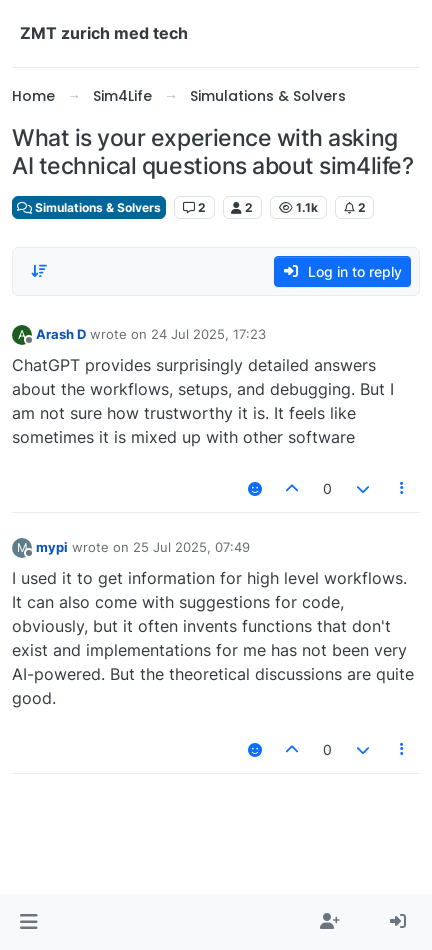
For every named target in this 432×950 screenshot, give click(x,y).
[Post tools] (403, 488)
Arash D (61, 334)
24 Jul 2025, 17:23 (208, 334)
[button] (28, 922)
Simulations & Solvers (89, 207)
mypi (52, 547)
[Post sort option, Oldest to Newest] (39, 271)
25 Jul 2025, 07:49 (191, 547)
